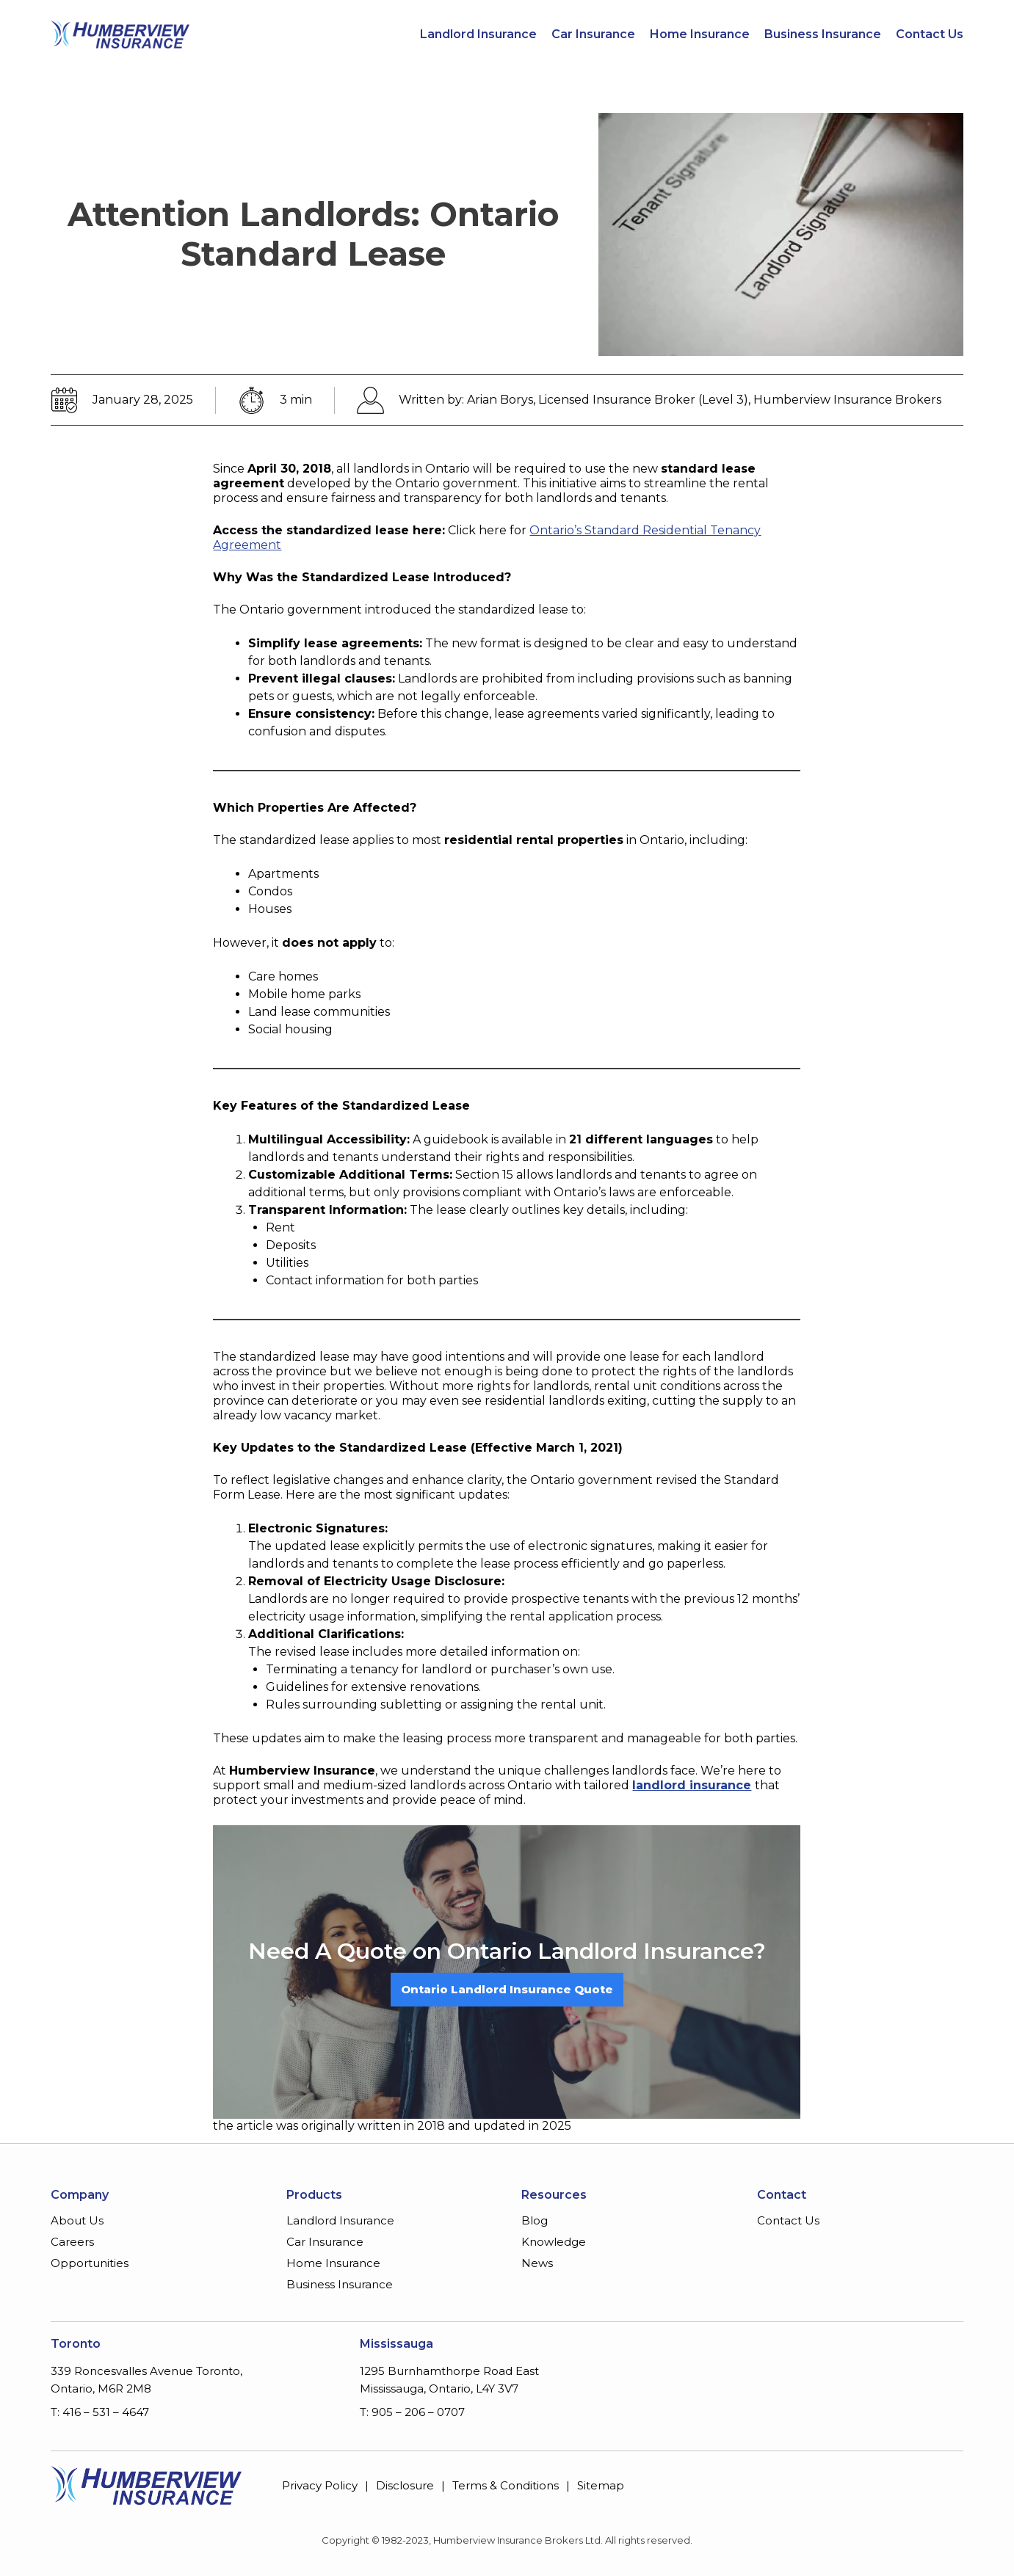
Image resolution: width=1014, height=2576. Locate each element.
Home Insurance (700, 34)
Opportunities (89, 2263)
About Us (77, 2220)
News (537, 2263)
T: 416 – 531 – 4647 (100, 2412)
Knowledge (553, 2242)
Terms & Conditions (505, 2485)
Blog (534, 2220)
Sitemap (600, 2485)
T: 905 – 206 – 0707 (412, 2412)
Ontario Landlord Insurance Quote (507, 1989)
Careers (72, 2242)
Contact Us (929, 34)
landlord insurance (691, 1785)
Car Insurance (593, 34)
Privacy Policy (320, 2485)
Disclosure (405, 2485)
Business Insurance (822, 34)
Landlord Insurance (478, 34)
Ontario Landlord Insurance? (606, 1951)
